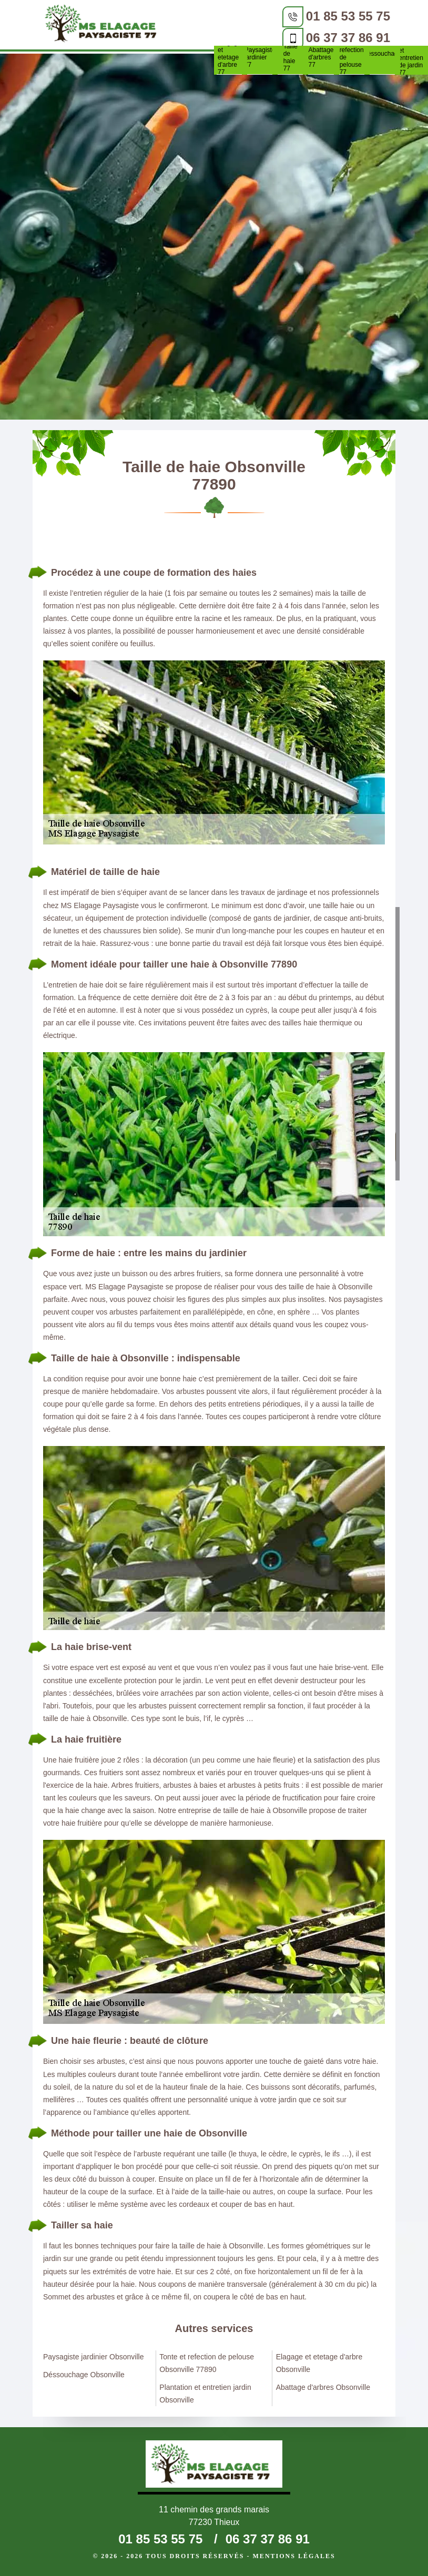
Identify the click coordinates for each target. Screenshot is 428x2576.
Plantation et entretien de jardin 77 (412, 57)
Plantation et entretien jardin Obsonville (205, 2393)
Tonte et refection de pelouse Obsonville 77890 (206, 2363)
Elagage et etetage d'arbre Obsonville (319, 2363)
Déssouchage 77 (382, 57)
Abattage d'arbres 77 (320, 57)
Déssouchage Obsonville (84, 2374)
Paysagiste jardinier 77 (259, 57)
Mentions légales (294, 2556)
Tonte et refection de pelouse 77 (351, 57)
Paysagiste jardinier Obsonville (93, 2357)
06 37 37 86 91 (348, 37)
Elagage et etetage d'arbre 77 (229, 57)
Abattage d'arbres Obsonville (323, 2387)
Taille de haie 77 (290, 57)
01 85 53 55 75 (348, 16)
